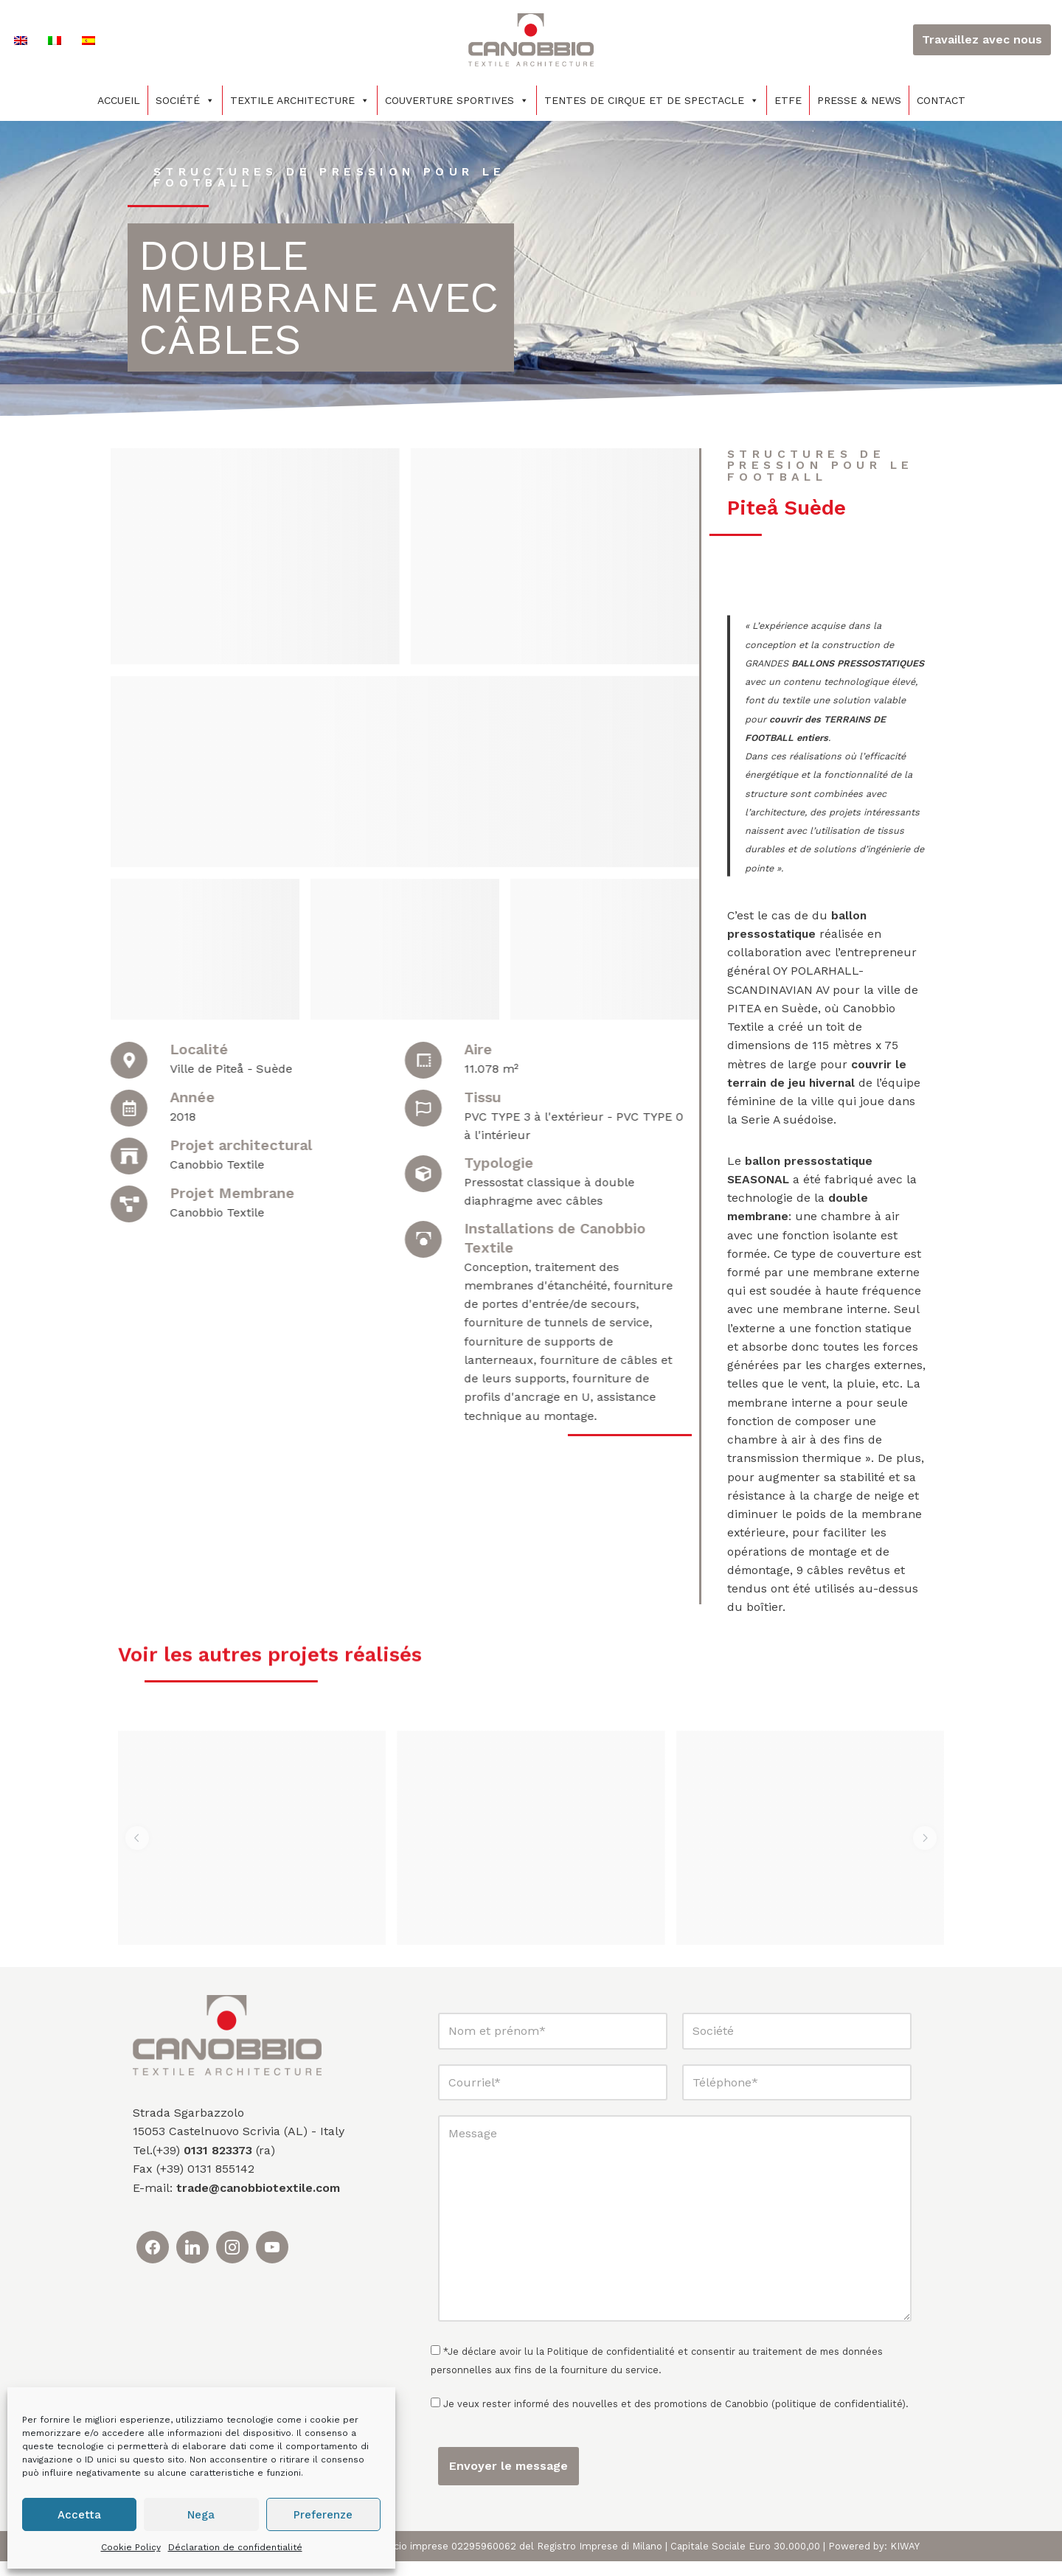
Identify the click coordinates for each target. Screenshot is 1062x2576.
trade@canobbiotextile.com (258, 2203)
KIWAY (905, 2560)
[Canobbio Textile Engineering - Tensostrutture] (531, 39)
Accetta (79, 2514)
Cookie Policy (131, 2547)
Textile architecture (299, 100)
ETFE (788, 100)
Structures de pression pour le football (331, 176)
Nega (201, 2514)
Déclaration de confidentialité (235, 2547)
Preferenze (323, 2514)
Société (185, 100)
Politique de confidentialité (611, 2366)
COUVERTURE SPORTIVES (457, 100)
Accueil (118, 100)
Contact (941, 100)
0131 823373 (218, 2165)
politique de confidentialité (838, 2418)
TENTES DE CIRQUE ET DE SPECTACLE (651, 100)
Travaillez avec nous (982, 39)
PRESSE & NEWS (859, 100)
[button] (137, 1853)
